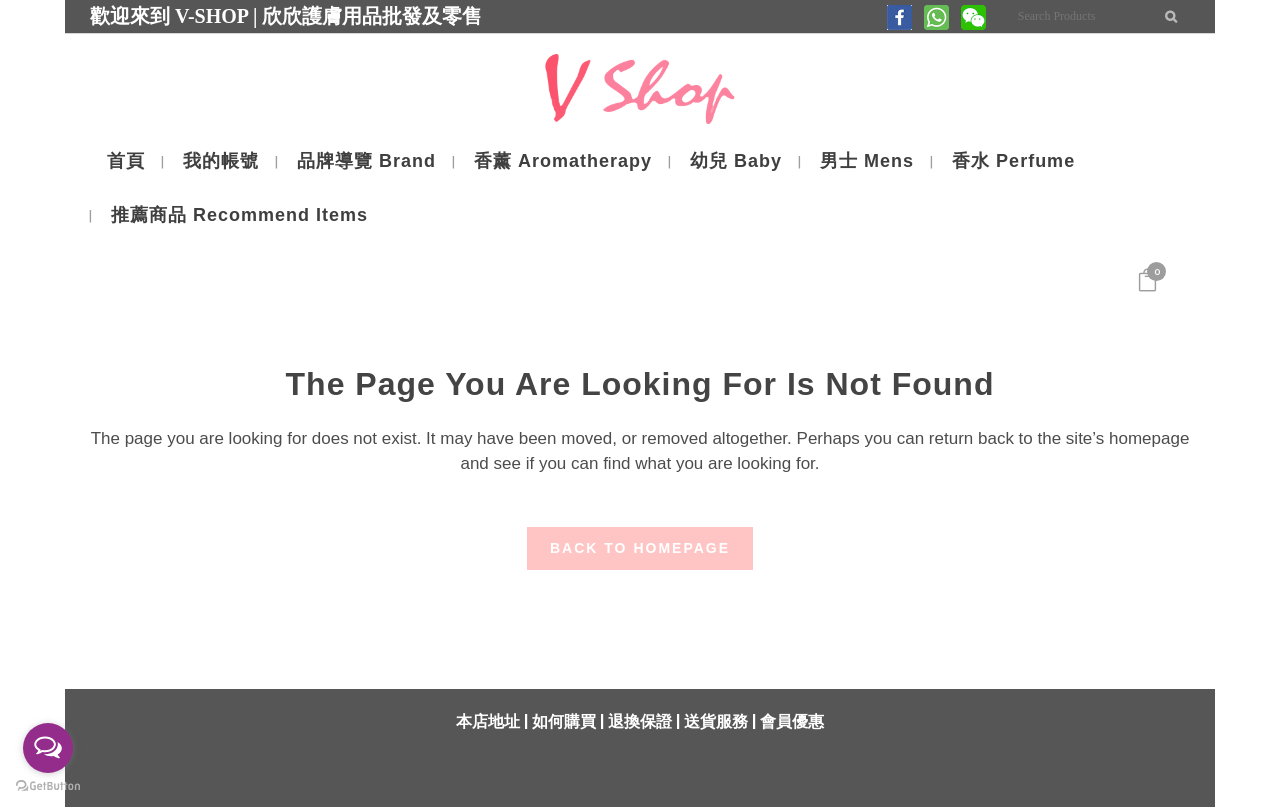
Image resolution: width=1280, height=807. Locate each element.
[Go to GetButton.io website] (48, 786)
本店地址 (488, 721)
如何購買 (564, 721)
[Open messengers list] (48, 748)
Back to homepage (640, 548)
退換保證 (640, 721)
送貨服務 (716, 721)
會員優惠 (792, 721)
